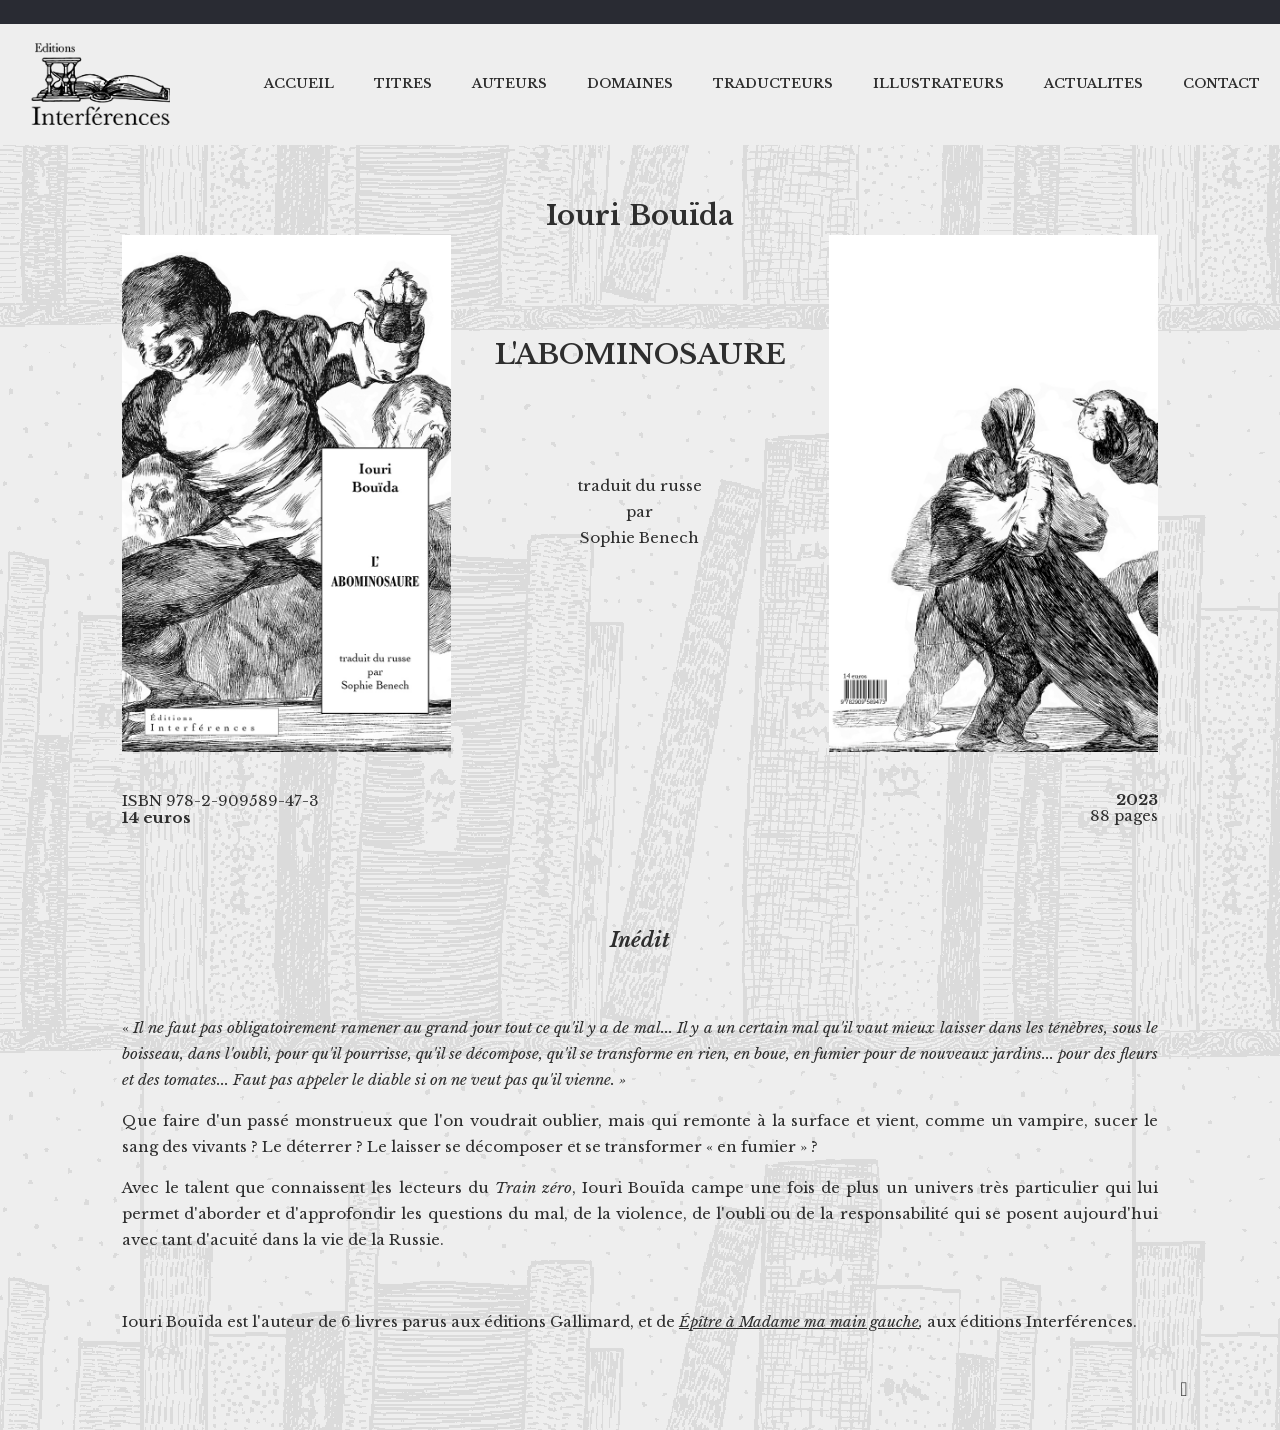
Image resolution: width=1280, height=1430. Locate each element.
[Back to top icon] (1184, 1389)
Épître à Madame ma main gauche (799, 1321)
